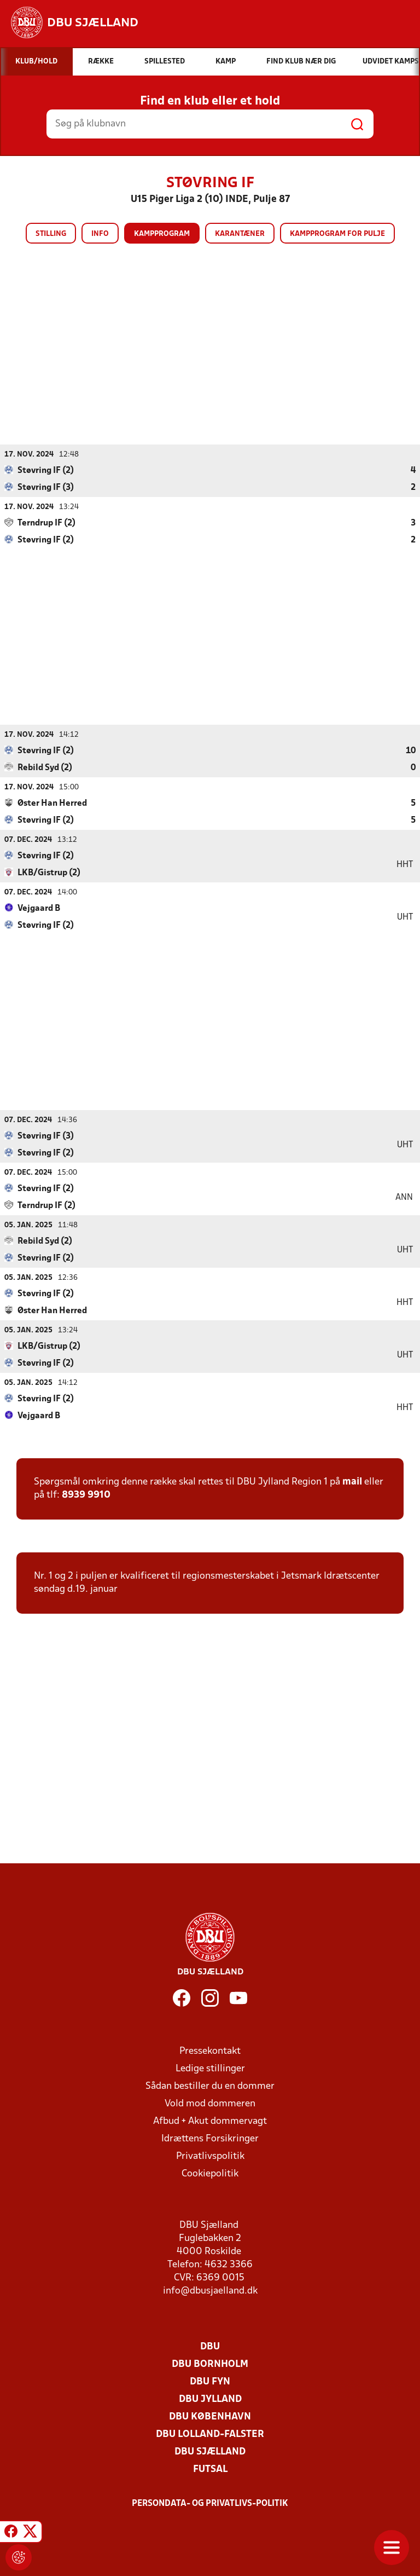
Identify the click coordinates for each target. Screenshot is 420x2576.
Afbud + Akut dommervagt (210, 2121)
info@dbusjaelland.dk (210, 2290)
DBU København (210, 2416)
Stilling (51, 234)
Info (100, 234)
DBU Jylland (210, 2399)
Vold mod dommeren (210, 2103)
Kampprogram (162, 234)
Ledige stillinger (210, 2068)
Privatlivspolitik (210, 2156)
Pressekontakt (210, 2050)
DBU (210, 2346)
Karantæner (240, 234)
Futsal (210, 2469)
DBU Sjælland (210, 2451)
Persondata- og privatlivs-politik (210, 2503)
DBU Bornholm (210, 2364)
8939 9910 (86, 1494)
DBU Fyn (210, 2381)
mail (352, 1481)
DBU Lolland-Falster (210, 2434)
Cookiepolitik (210, 2173)
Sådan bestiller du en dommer (210, 2085)
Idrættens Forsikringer (210, 2138)
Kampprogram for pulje (337, 234)
